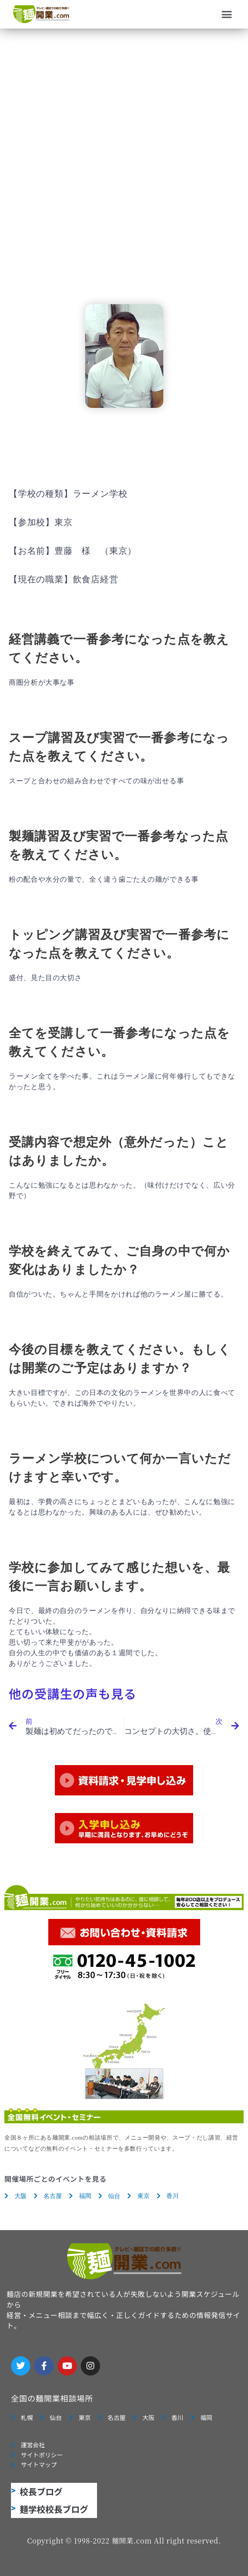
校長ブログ (41, 2491)
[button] (227, 14)
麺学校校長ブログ (54, 2509)
